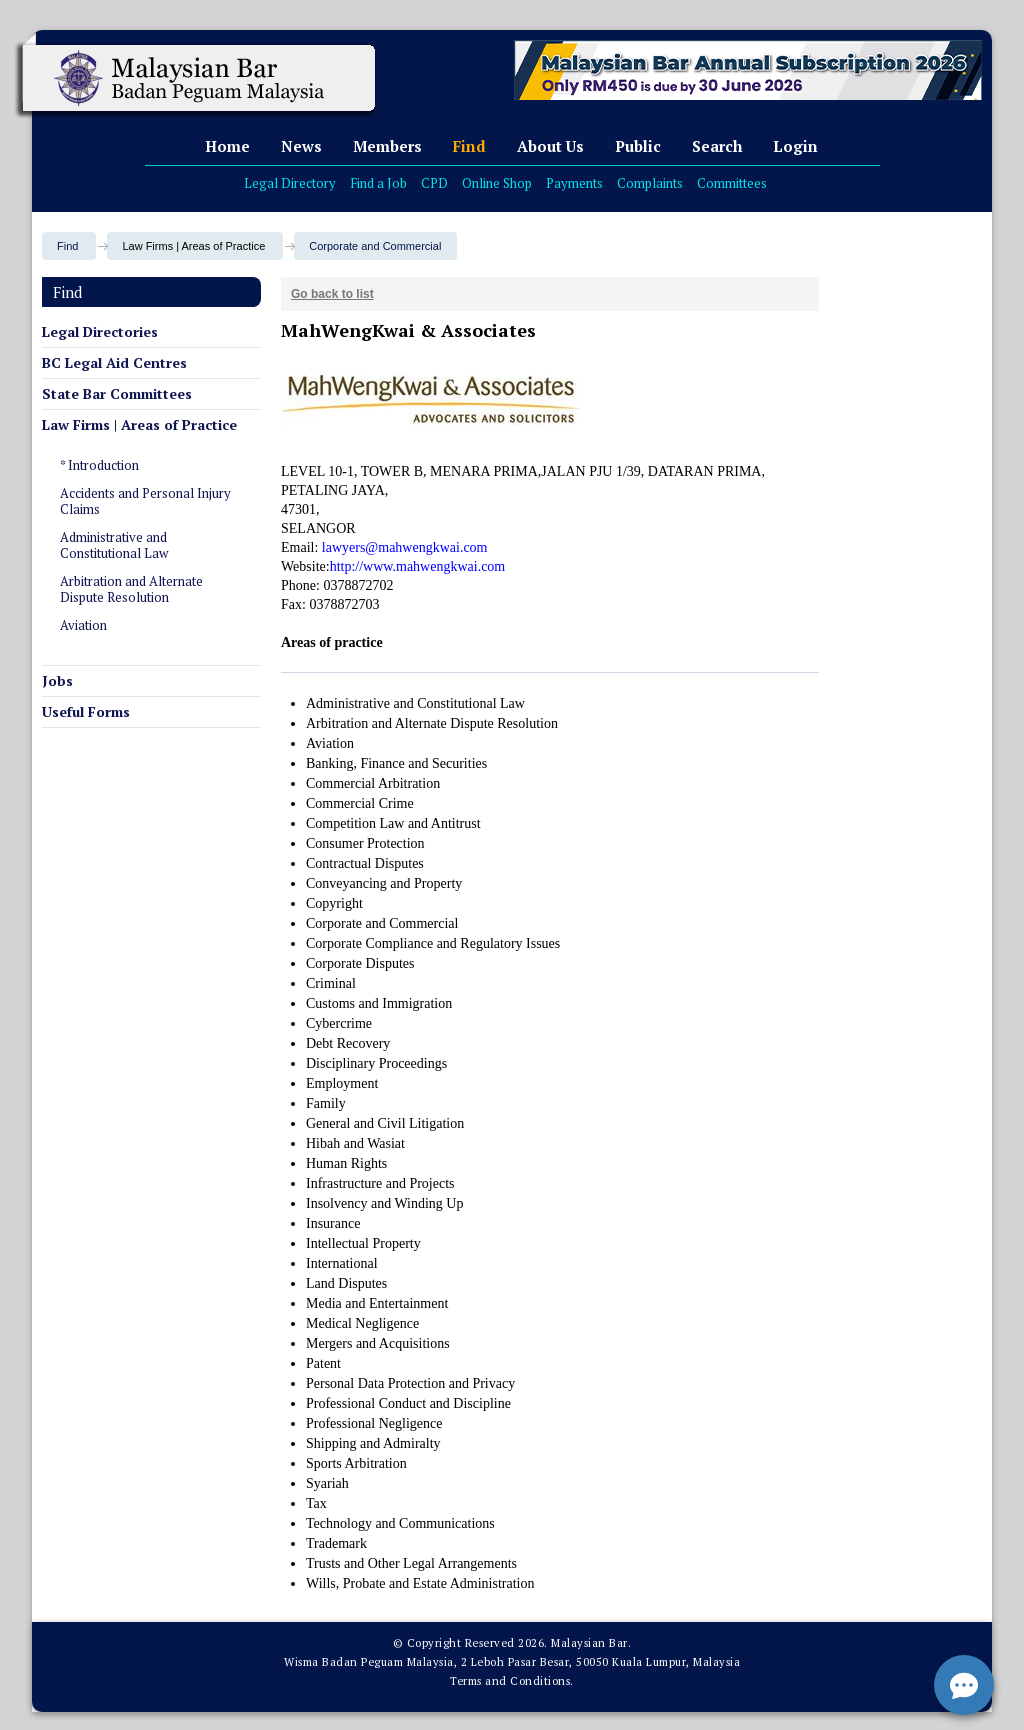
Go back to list (332, 294)
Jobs (57, 680)
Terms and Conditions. (512, 1681)
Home (227, 146)
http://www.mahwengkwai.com (418, 566)
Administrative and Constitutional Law (114, 545)
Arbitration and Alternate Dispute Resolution (131, 589)
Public (638, 146)
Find (469, 146)
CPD (434, 183)
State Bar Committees (117, 393)
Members (387, 146)
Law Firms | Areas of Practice (139, 424)
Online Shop (497, 183)
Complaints (650, 183)
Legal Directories (100, 331)
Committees (732, 183)
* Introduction (99, 465)
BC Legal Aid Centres (114, 362)
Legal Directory (290, 183)
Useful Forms (86, 711)
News (301, 146)
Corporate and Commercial (375, 246)
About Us (550, 146)
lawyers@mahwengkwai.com (405, 547)
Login (795, 146)
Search (717, 146)
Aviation (83, 625)
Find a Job (378, 183)
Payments (574, 183)
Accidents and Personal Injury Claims (145, 501)
